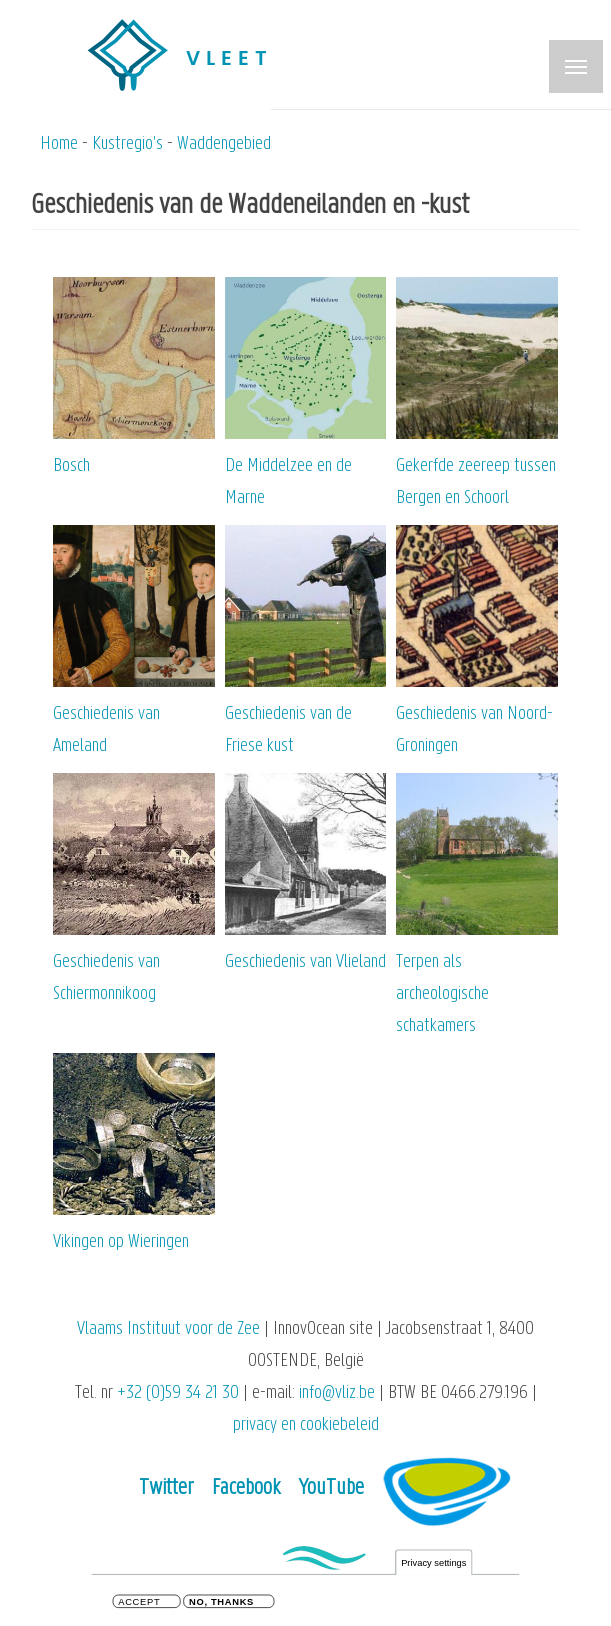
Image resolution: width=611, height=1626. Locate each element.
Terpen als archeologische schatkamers (442, 994)
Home (59, 144)
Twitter (166, 1488)
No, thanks (221, 1604)
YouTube (331, 1488)
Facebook (246, 1488)
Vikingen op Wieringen (121, 1242)
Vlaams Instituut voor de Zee (168, 1329)
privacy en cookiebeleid (306, 1425)
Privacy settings (433, 1565)
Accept (139, 1604)
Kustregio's (127, 144)
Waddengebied (224, 144)
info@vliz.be (337, 1393)
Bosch (71, 466)
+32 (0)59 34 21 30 (178, 1393)
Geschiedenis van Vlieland (305, 962)
